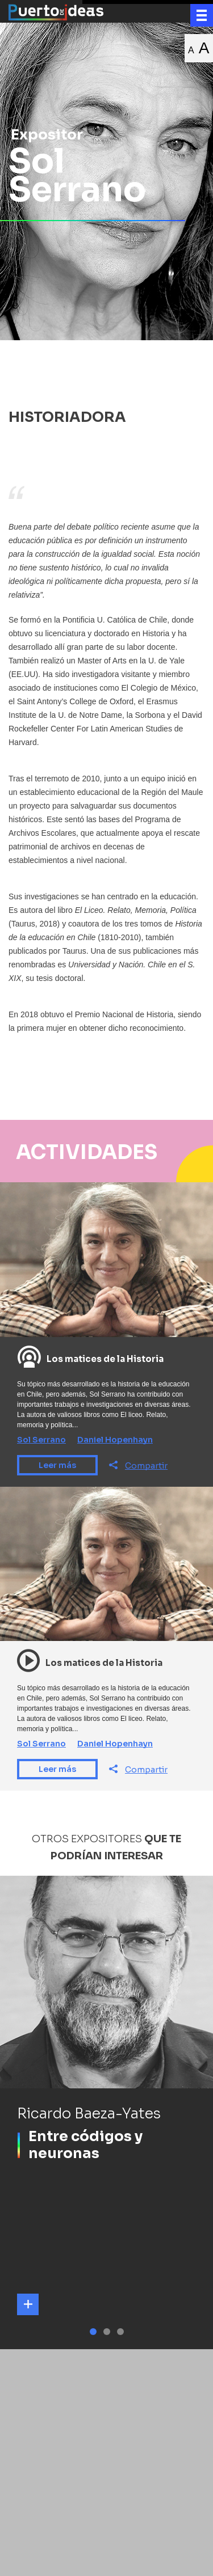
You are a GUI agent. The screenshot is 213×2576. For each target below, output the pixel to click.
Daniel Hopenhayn (115, 1440)
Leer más (57, 1465)
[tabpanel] (106, 2112)
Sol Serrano (41, 1440)
